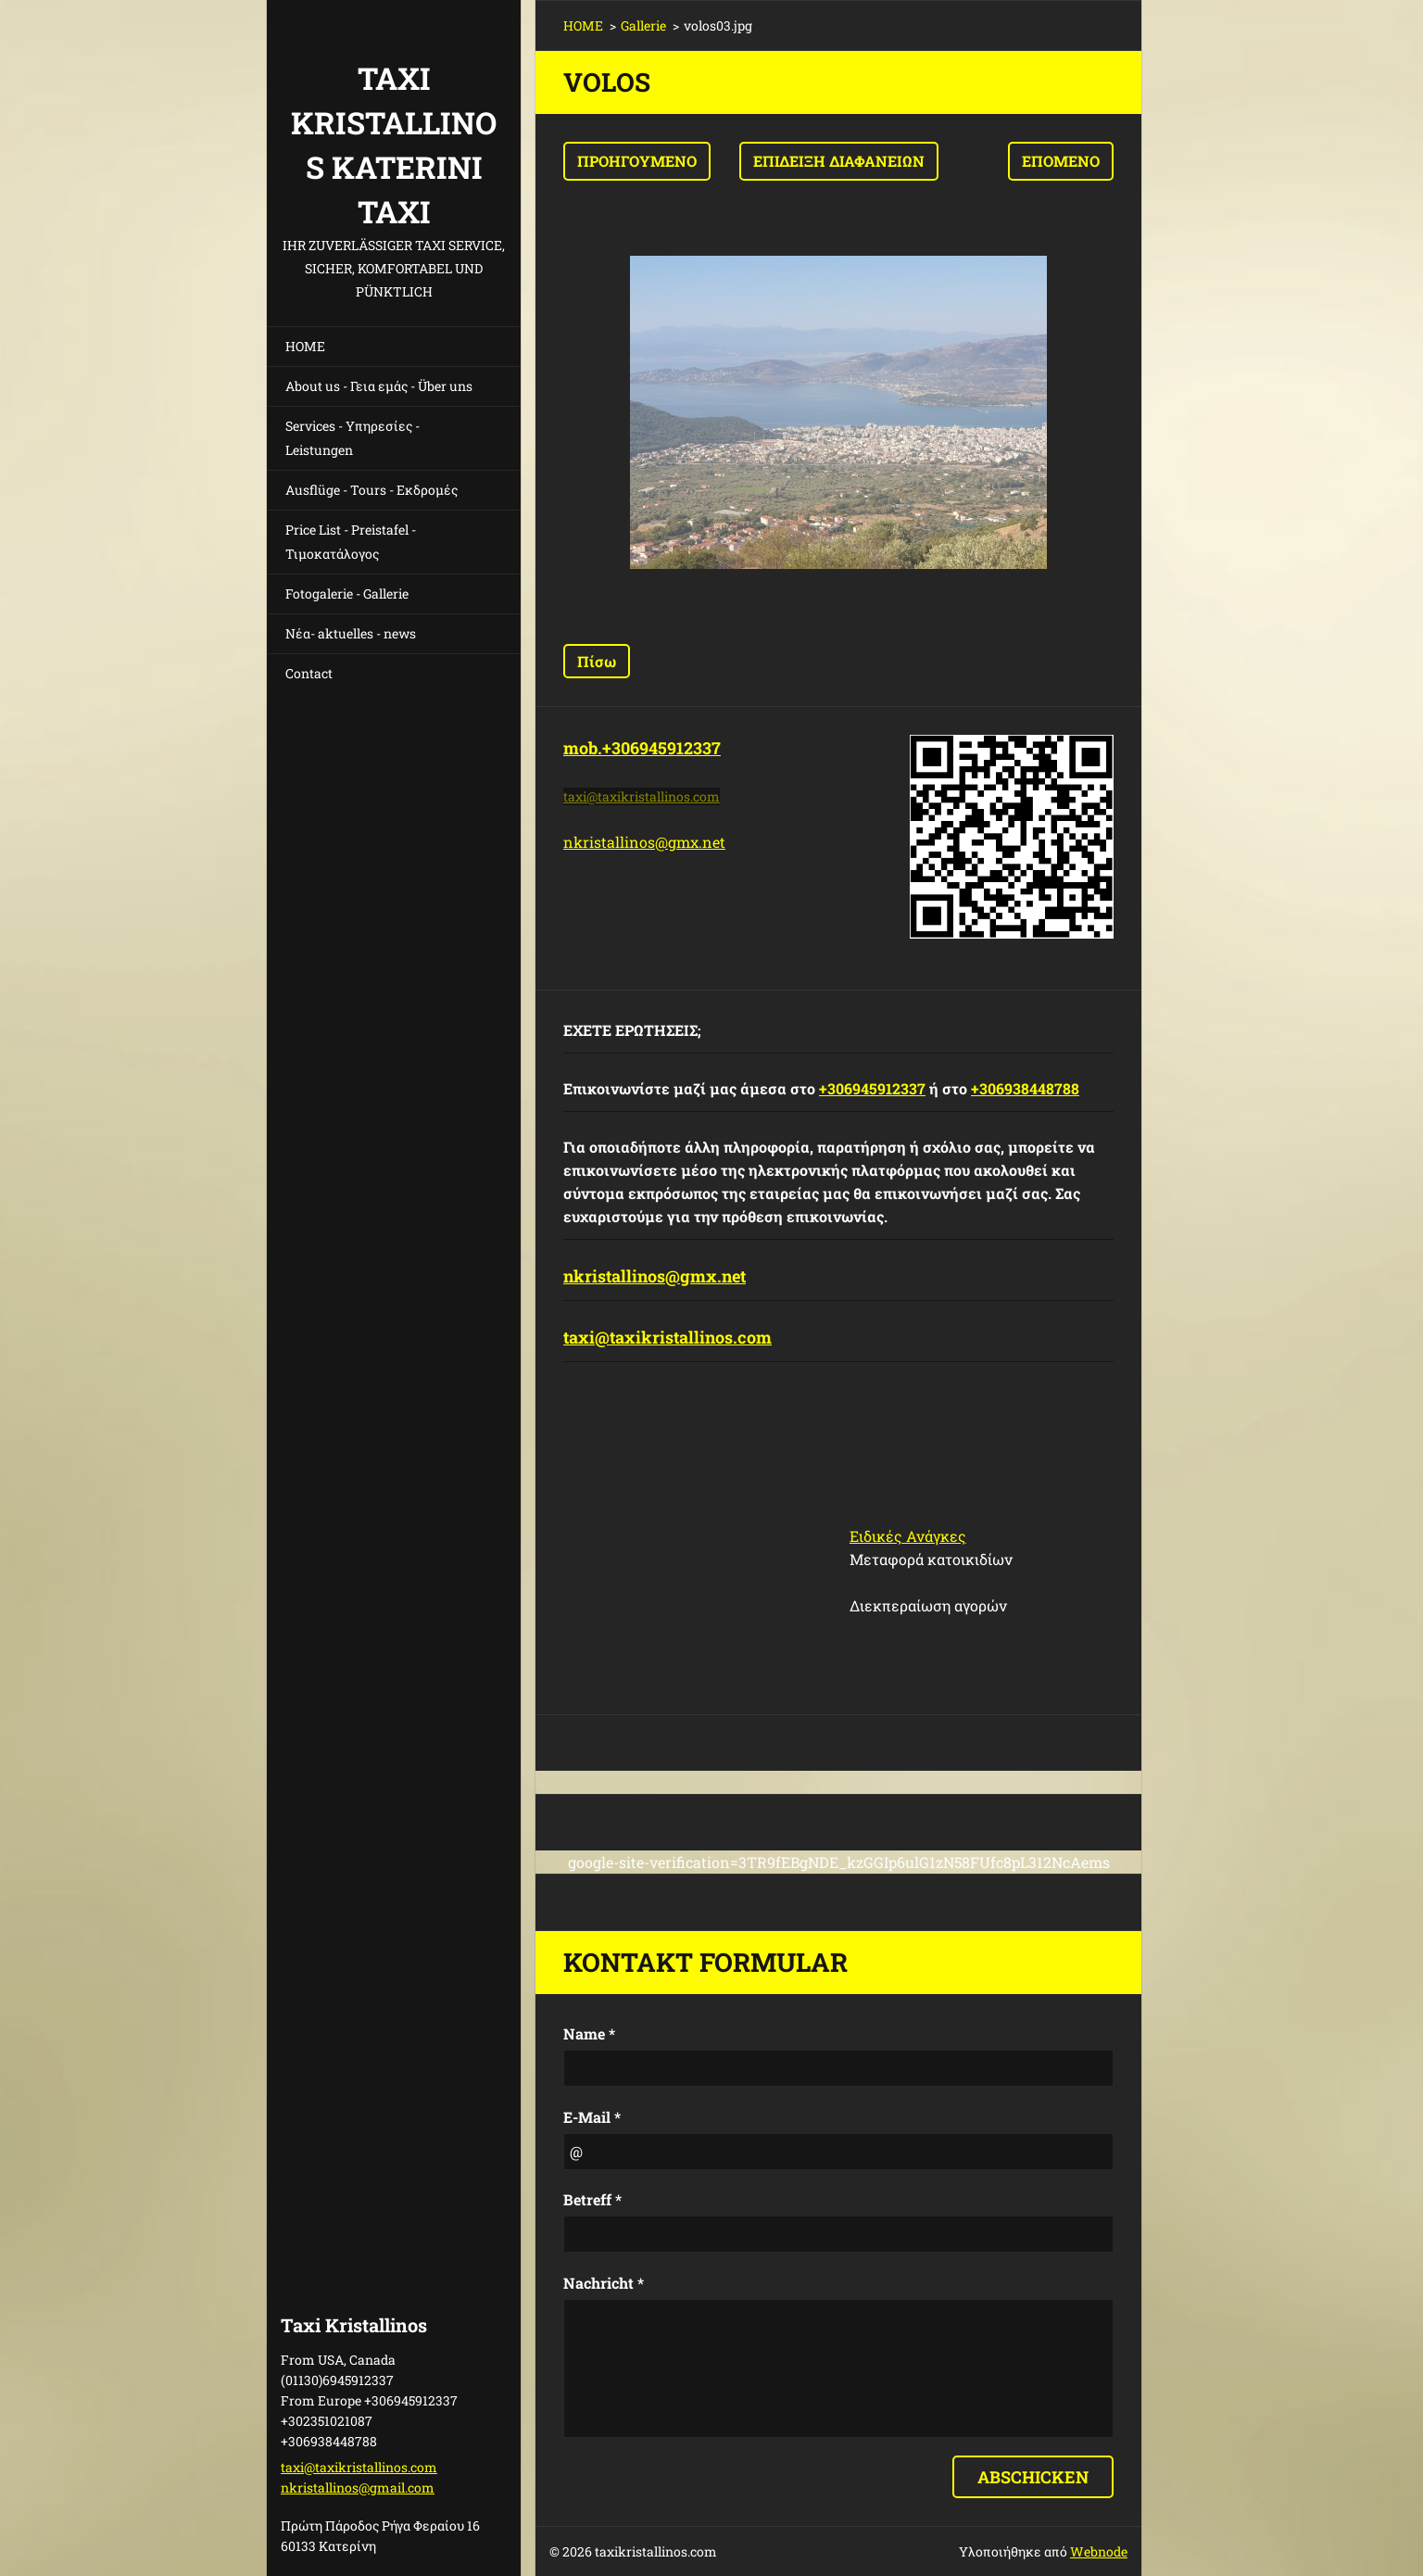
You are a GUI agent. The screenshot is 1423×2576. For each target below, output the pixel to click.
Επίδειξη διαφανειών (839, 160)
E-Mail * (592, 2117)
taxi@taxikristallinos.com (667, 1337)
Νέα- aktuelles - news (350, 633)
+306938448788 (1025, 1088)
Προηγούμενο (637, 160)
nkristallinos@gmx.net (644, 842)
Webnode (1098, 2551)
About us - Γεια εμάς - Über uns (378, 386)
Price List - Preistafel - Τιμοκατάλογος (350, 541)
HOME (305, 346)
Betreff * (592, 2199)
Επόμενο (1061, 160)
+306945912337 (872, 1088)
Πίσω (596, 661)
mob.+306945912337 (642, 748)
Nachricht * (603, 2282)
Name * (589, 2033)
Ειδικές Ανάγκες (908, 1536)
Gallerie (643, 25)
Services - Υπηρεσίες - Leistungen (352, 438)
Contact (309, 673)
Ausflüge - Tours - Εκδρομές (371, 490)
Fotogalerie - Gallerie (347, 593)
